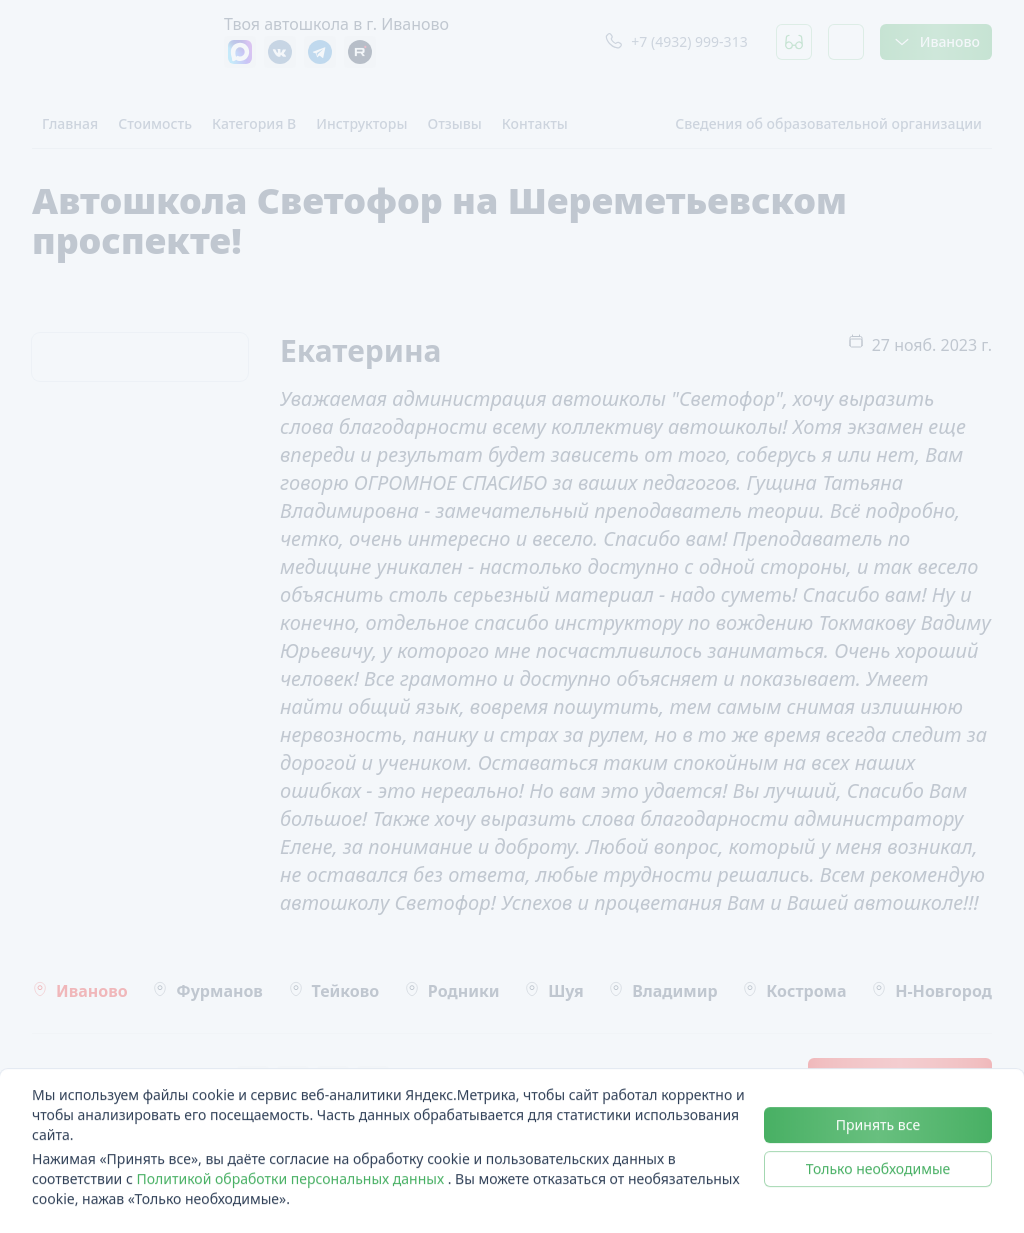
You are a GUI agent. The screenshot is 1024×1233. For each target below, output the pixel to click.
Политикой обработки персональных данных (291, 1178)
